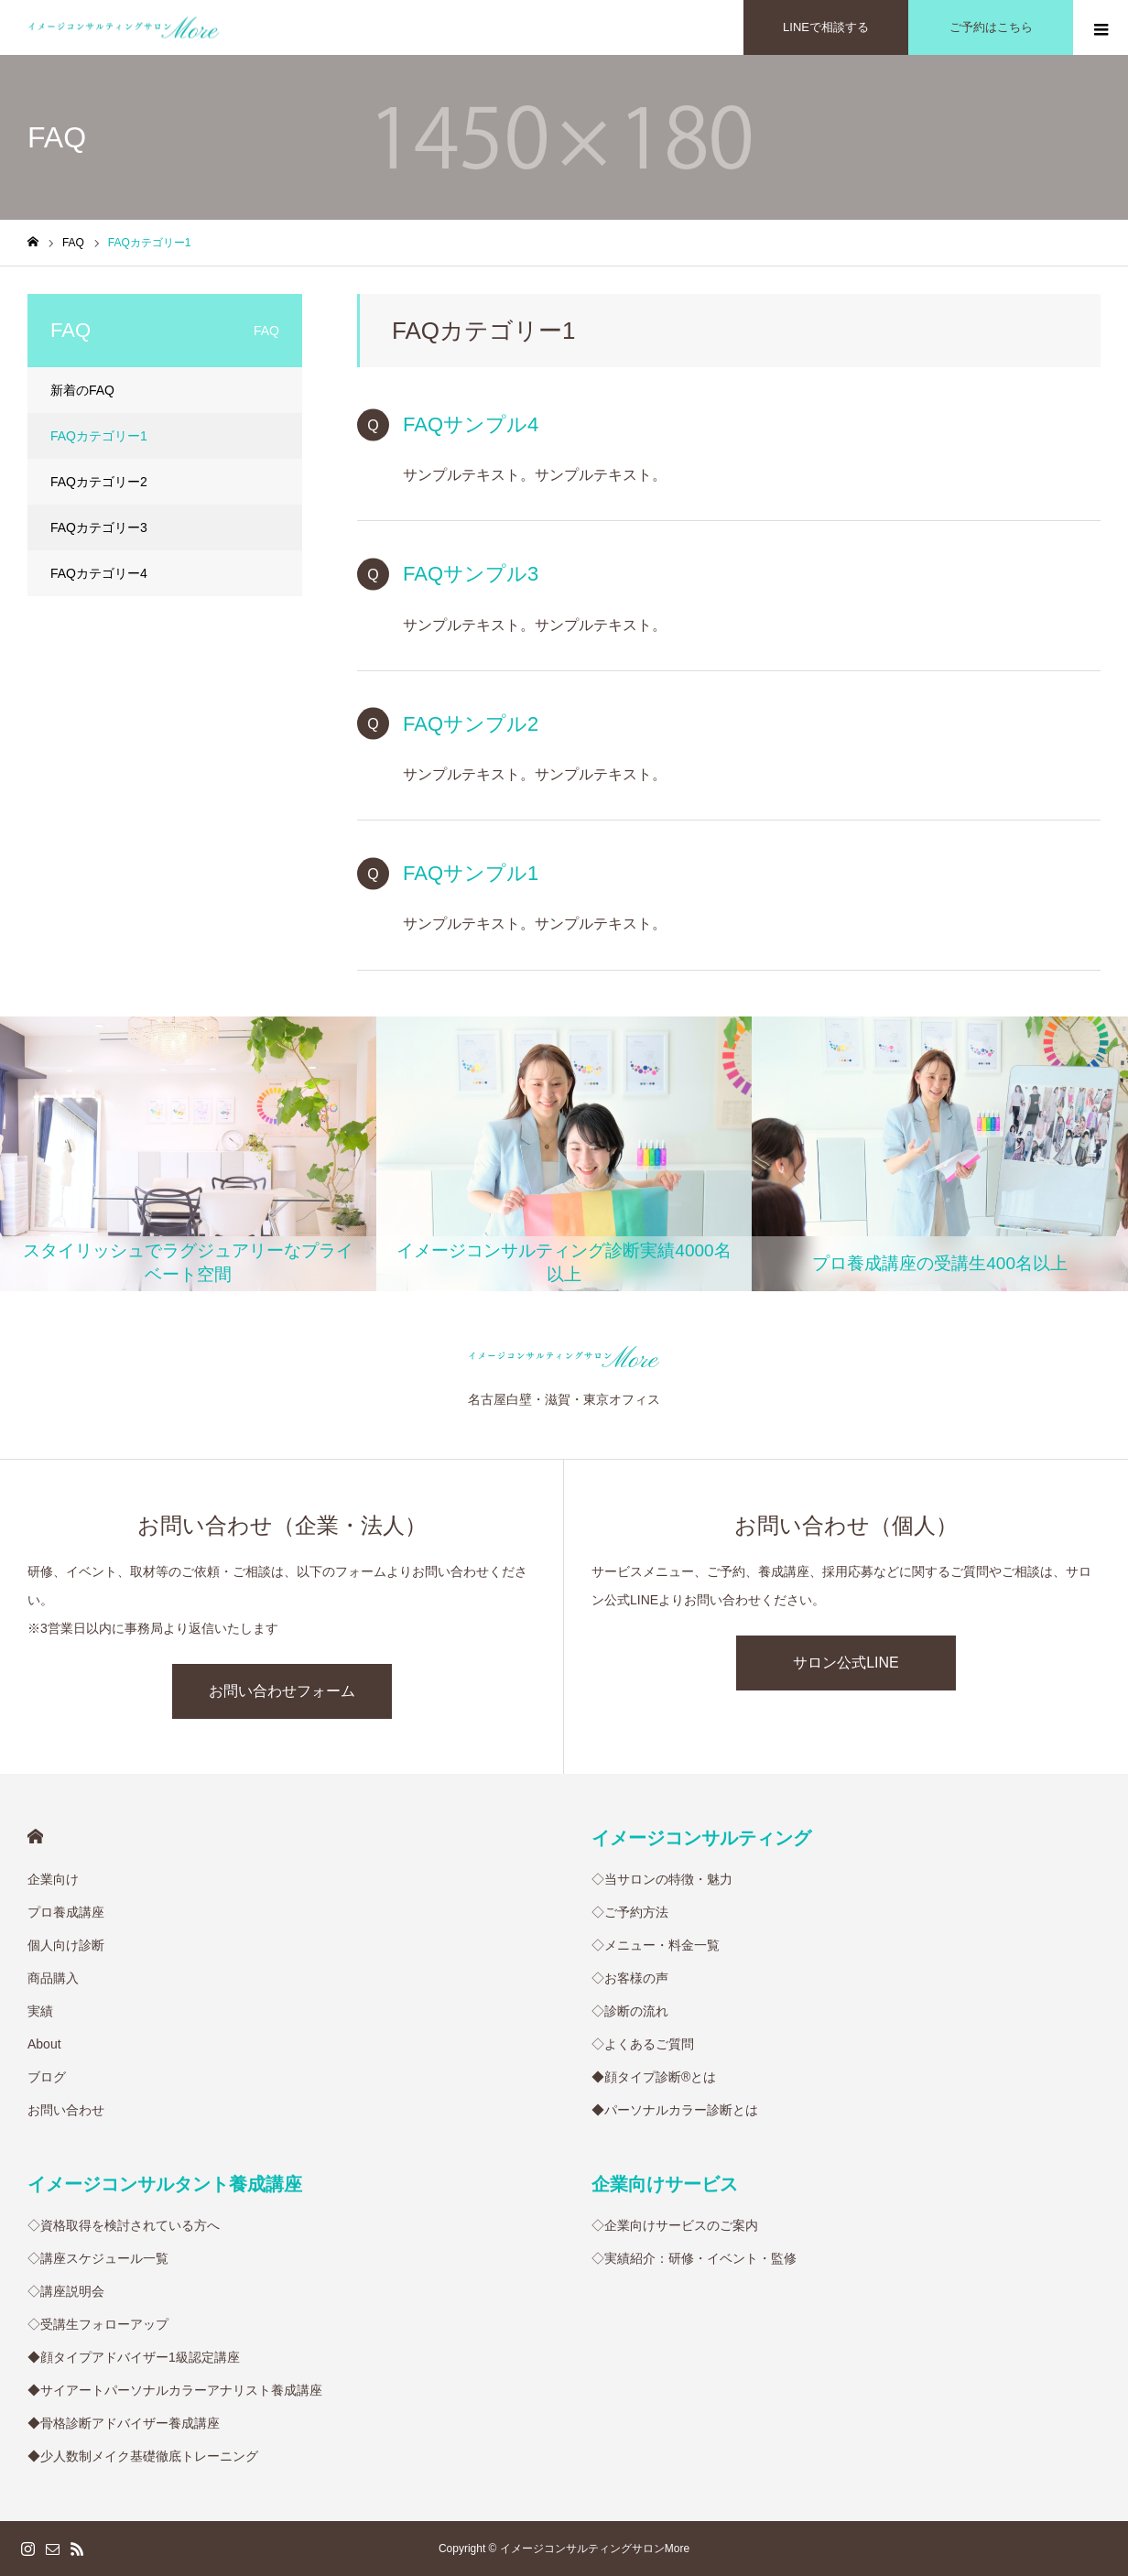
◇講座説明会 (65, 2291)
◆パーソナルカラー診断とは (674, 2110)
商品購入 (53, 1978)
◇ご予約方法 (629, 1912)
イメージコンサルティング (701, 1838)
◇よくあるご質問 (642, 2044)
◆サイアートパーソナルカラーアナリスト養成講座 (174, 2390)
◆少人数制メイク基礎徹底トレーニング (142, 2456)
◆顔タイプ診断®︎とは (653, 2077)
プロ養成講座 (65, 1912)
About (44, 2044)
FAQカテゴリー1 (98, 436)
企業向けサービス (664, 2184)
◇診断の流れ (629, 2011)
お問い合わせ (65, 2110)
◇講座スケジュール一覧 (97, 2258)
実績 (40, 2011)
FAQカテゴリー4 (98, 573)
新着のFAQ (82, 390)
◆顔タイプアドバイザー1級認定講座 (133, 2357)
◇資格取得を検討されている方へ (123, 2225)
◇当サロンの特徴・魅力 (661, 1879)
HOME (35, 1836)
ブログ (46, 2077)
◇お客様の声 (629, 1978)
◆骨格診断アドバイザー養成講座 (123, 2423)
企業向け (53, 1879)
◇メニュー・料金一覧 (655, 1945)
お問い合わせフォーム (282, 1691)
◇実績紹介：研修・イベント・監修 (694, 2258)
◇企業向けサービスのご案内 (674, 2225)
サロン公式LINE (846, 1662)
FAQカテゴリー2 (98, 481)
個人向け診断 (65, 1945)
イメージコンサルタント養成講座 (164, 2184)
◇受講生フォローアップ (97, 2324)
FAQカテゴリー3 (98, 527)
